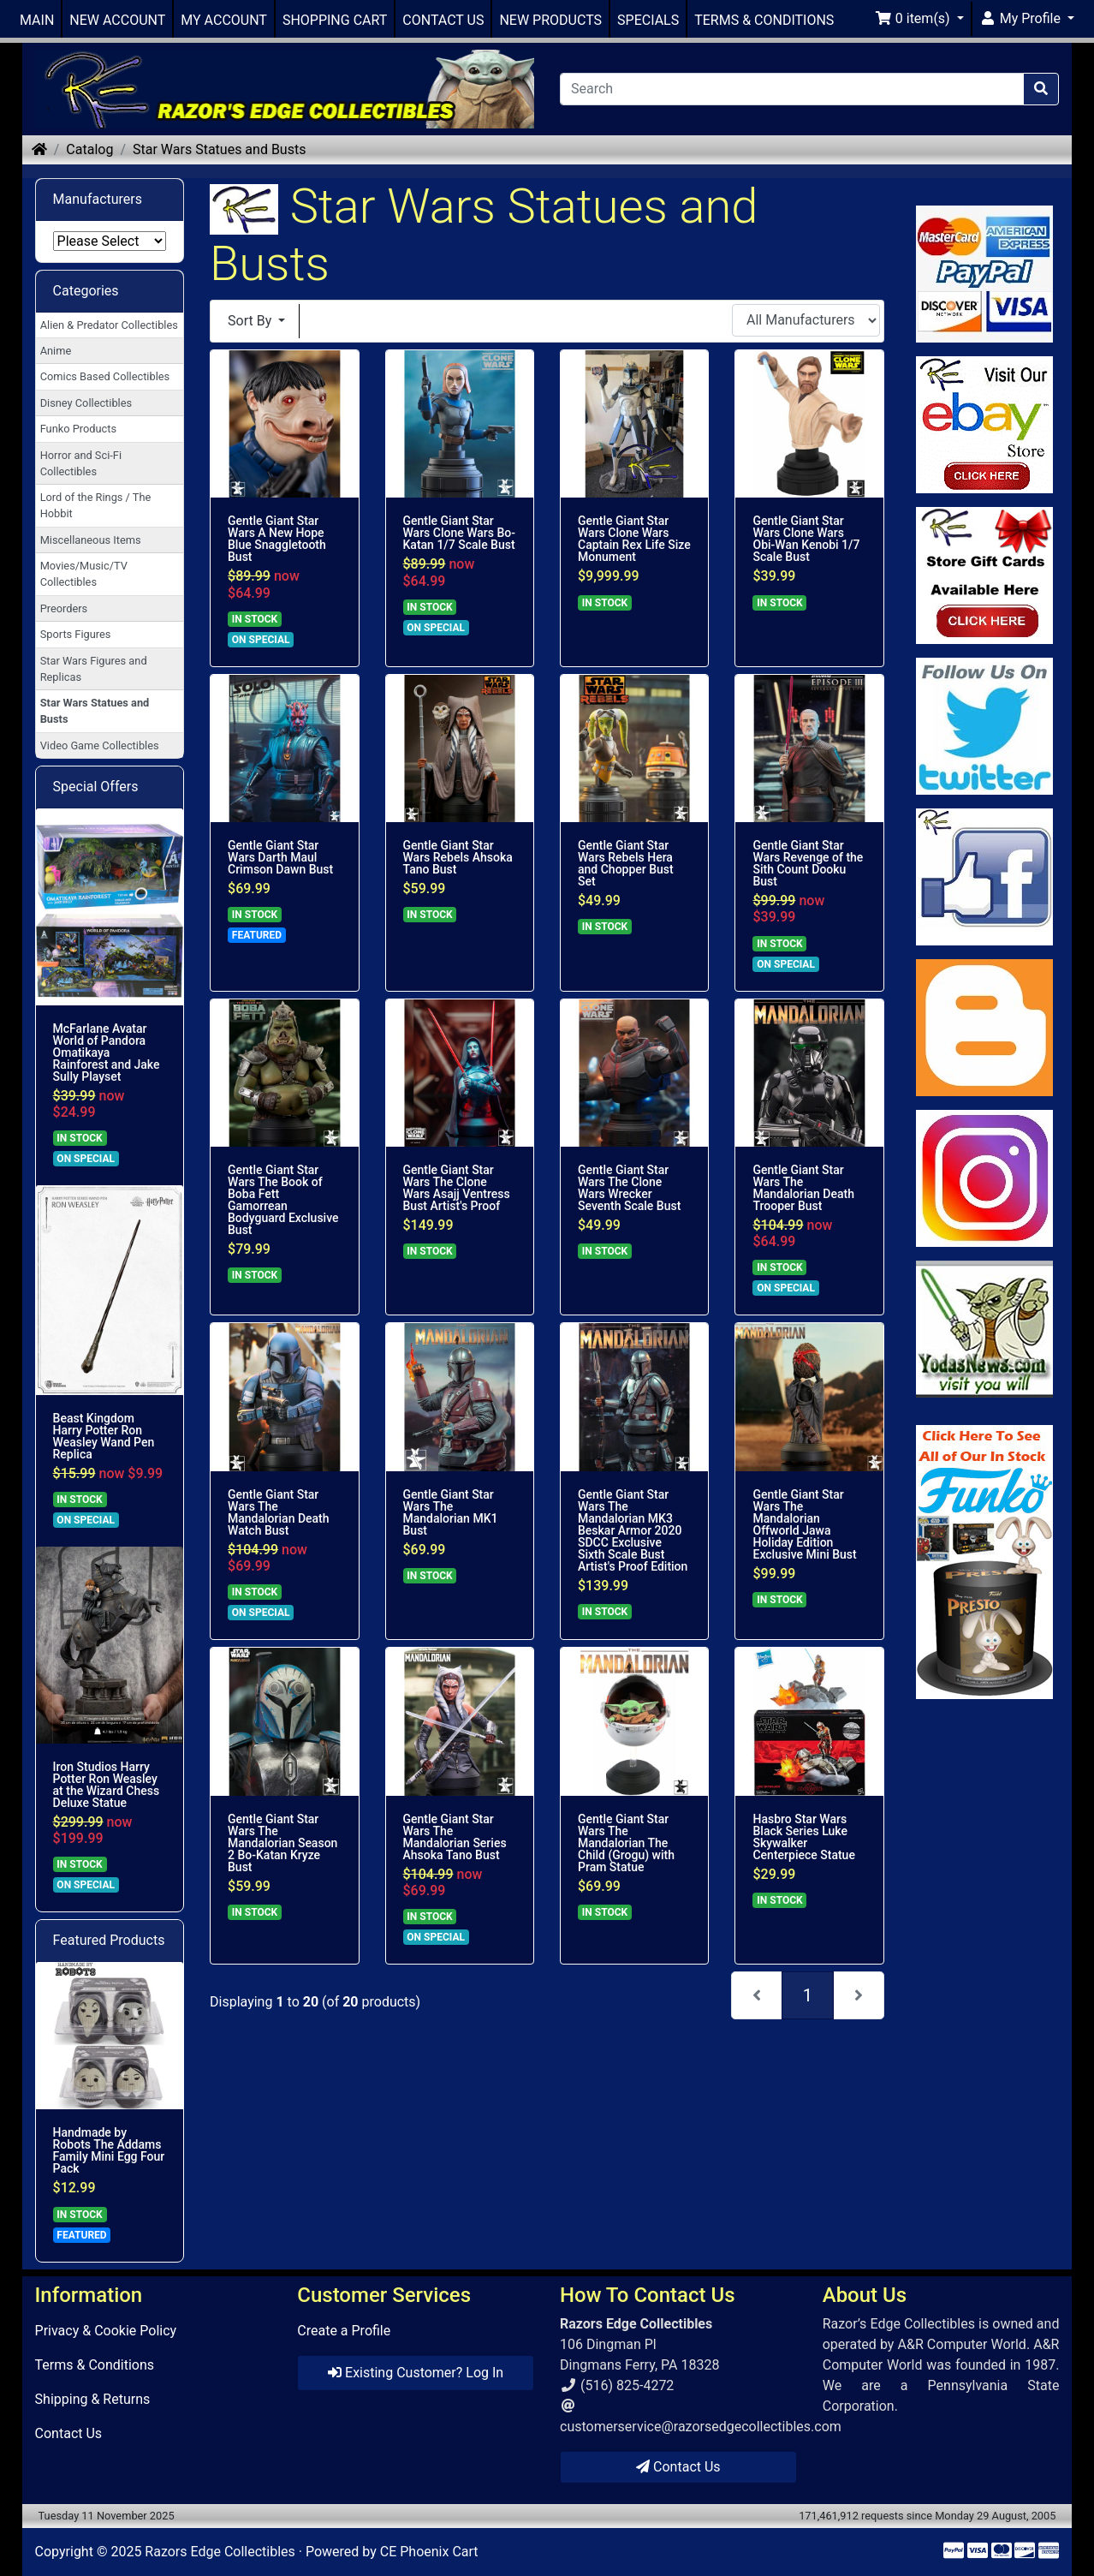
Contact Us (69, 2433)
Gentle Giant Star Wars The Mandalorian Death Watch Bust (279, 1512)
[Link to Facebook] (984, 876)
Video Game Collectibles (99, 745)
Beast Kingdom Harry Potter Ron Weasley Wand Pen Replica (104, 1436)
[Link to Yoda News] (984, 1329)
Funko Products (78, 428)
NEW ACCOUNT (117, 20)
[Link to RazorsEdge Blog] (984, 1027)
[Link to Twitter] (984, 726)
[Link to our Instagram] (984, 1178)
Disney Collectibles (86, 403)
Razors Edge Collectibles (219, 2551)
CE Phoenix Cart (429, 2551)
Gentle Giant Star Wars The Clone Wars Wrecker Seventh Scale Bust (629, 1188)
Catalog (89, 149)
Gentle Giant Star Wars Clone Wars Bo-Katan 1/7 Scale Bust (459, 533)
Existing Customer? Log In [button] (415, 2372)
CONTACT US (443, 20)
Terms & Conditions (95, 2365)
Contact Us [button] (678, 2467)
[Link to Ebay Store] (984, 424)
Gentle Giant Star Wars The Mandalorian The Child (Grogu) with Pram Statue (626, 1843)
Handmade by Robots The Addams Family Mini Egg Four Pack (109, 2150)
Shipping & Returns (93, 2399)
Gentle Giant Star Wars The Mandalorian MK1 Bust (450, 1512)
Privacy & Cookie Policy (106, 2331)
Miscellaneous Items (90, 540)
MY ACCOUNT (224, 20)
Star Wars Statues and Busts (219, 149)
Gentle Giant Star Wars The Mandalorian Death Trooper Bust (803, 1188)
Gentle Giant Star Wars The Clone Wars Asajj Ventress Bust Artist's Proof (456, 1188)
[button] (919, 19)
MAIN (37, 20)
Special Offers (96, 786)
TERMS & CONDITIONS (764, 20)
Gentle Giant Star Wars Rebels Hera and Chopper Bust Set (626, 863)
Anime (56, 350)
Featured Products (109, 1940)
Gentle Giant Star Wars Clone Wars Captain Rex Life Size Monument (634, 539)
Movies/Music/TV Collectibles (84, 573)
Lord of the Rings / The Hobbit (96, 505)
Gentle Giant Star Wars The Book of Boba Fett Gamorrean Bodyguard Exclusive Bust (283, 1200)
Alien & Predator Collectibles (109, 325)
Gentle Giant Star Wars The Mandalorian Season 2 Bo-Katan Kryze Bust (282, 1843)
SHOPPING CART (334, 20)
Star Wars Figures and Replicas (93, 668)
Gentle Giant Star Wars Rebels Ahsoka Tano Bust (458, 857)
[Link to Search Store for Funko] (984, 1562)
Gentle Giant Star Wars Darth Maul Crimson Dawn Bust (280, 857)
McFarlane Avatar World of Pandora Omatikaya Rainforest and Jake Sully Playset (106, 1052)
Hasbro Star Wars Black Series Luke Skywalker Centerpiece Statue (803, 1837)
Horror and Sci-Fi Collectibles (81, 463)
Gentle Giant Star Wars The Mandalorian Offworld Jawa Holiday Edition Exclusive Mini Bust (804, 1524)
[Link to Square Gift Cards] (984, 575)
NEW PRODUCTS (550, 20)
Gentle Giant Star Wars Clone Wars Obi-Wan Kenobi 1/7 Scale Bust (805, 539)
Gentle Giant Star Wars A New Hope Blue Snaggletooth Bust (277, 539)
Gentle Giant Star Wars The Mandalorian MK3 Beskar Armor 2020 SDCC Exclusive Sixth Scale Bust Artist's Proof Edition (632, 1530)
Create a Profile (343, 2331)
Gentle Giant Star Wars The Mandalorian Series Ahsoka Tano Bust (455, 1837)
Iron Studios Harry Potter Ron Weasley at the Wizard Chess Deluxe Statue (106, 1785)
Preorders (64, 608)
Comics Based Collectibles (104, 376)
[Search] (792, 89)
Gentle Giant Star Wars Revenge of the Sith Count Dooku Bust (807, 863)
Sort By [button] (251, 321)
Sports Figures (75, 634)
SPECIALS (648, 20)
